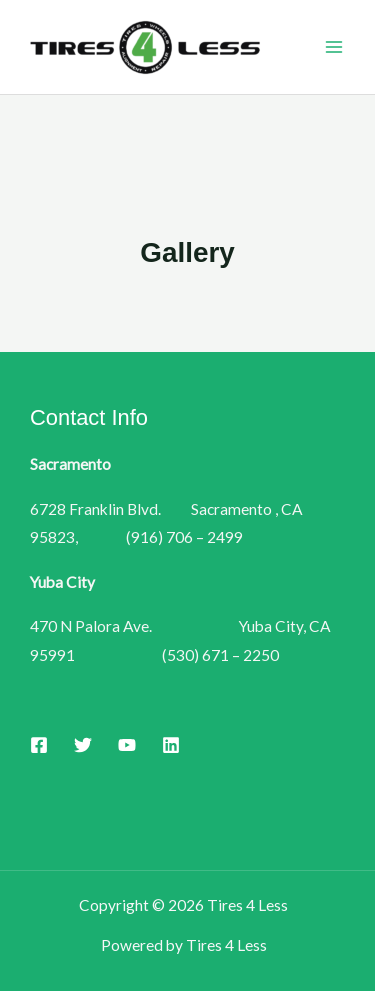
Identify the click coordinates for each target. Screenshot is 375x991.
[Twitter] (83, 745)
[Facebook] (39, 745)
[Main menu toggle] (334, 47)
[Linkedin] (171, 745)
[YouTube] (127, 745)
